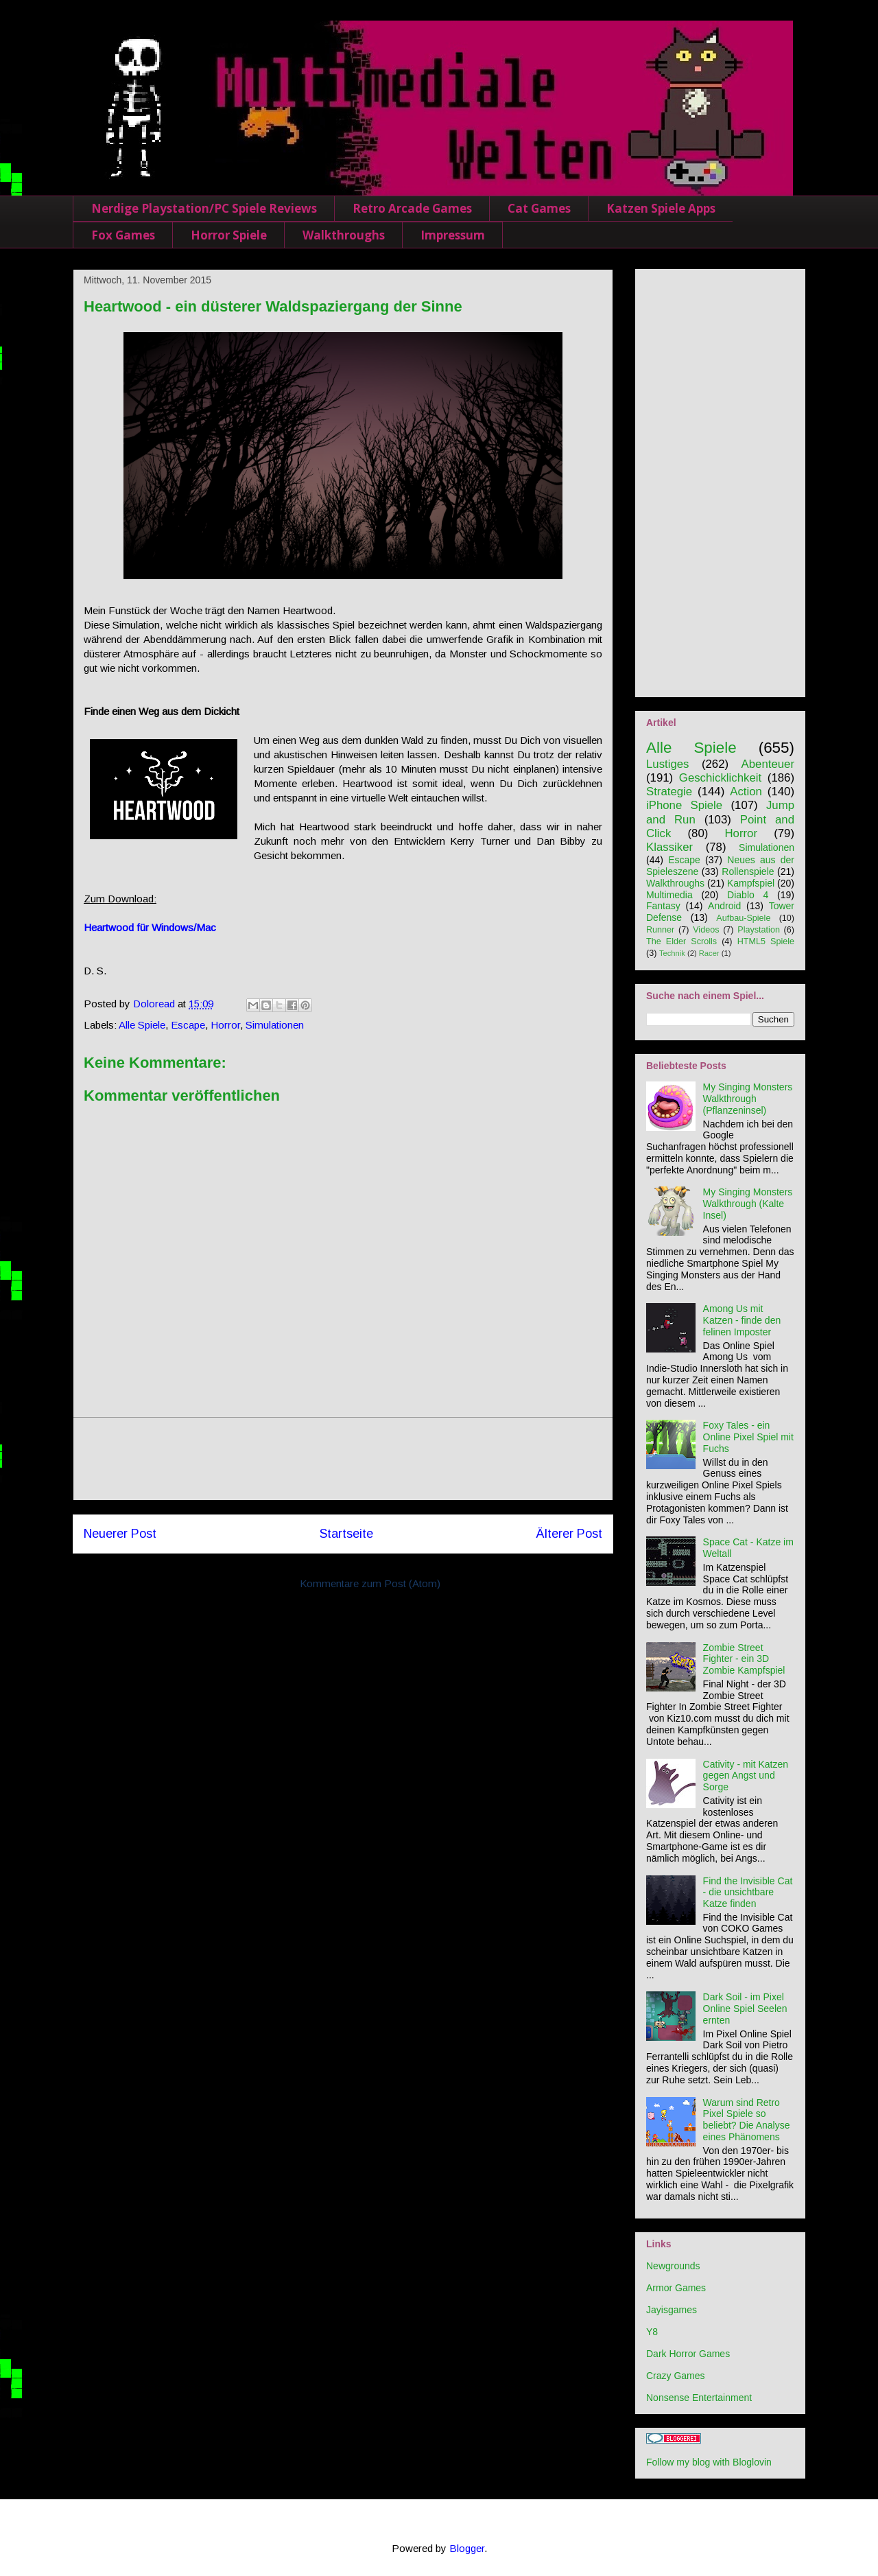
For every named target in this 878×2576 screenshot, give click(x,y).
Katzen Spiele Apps (660, 208)
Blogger (466, 2548)
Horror (225, 1025)
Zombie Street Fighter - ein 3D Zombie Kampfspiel (744, 1659)
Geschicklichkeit (720, 777)
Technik (672, 953)
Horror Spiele (229, 235)
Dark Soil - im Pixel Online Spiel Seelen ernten (745, 2008)
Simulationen (275, 1025)
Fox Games (123, 235)
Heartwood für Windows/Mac (150, 927)
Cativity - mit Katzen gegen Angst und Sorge (745, 1776)
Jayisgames (671, 2309)
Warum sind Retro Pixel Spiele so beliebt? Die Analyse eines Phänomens (746, 2119)
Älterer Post (569, 1534)
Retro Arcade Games (412, 208)
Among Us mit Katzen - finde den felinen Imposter (742, 1320)
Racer (709, 953)
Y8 (652, 2331)
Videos (706, 930)
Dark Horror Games (688, 2353)
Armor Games (676, 2287)
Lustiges (667, 764)
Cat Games (539, 208)
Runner (660, 930)
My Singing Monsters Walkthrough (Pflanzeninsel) (748, 1098)
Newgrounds (673, 2265)
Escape (188, 1025)
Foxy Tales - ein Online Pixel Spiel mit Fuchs (748, 1437)
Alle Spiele (142, 1025)
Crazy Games (675, 2375)
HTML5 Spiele (765, 941)
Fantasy (663, 905)
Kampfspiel (750, 883)
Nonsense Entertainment (699, 2397)
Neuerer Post (120, 1534)
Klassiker (669, 847)
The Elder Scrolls (681, 941)
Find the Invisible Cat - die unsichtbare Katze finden (748, 1892)
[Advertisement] (343, 1459)
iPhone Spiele (684, 805)
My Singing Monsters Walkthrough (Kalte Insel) (748, 1203)
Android (724, 905)
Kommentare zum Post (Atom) (370, 1583)
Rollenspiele (748, 871)
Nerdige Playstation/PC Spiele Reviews (204, 208)
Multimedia (669, 894)
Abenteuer (767, 764)
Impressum (452, 235)
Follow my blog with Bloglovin (709, 2462)
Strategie (669, 791)
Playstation (758, 930)
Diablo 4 (747, 894)
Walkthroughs (343, 235)
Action (746, 791)
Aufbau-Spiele (743, 918)
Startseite (346, 1534)
